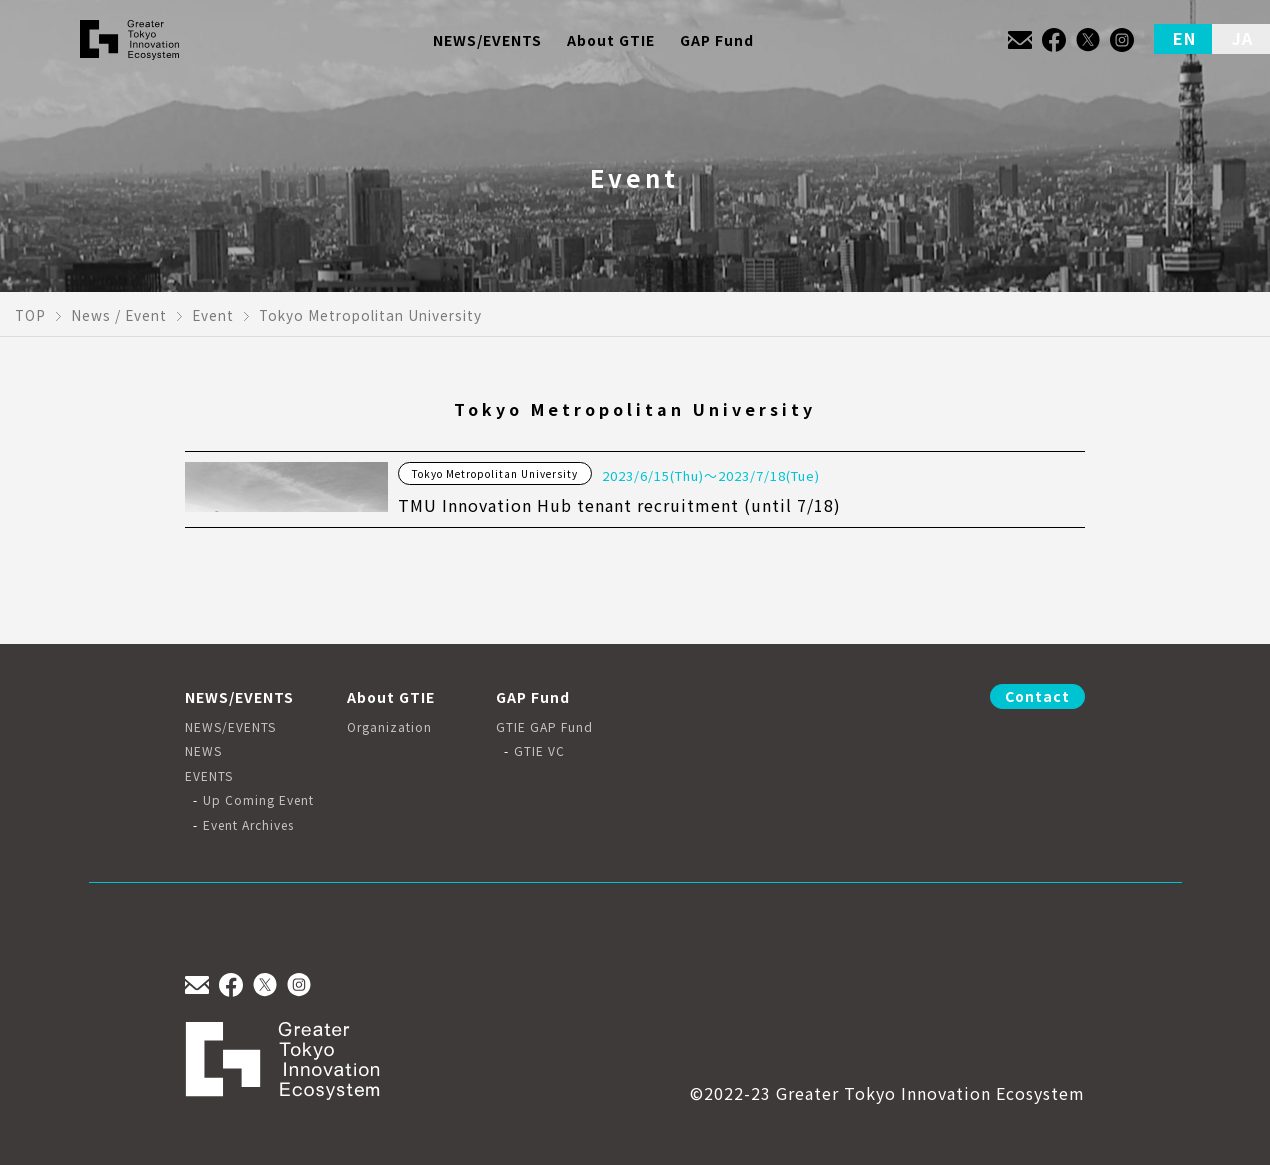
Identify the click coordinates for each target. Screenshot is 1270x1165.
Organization (389, 727)
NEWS (203, 751)
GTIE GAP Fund (544, 727)
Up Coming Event (258, 800)
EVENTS (209, 776)
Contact (1037, 696)
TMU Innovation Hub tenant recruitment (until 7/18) (619, 505)
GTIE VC (539, 751)
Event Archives (248, 825)
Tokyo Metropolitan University (495, 473)
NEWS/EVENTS (230, 727)
